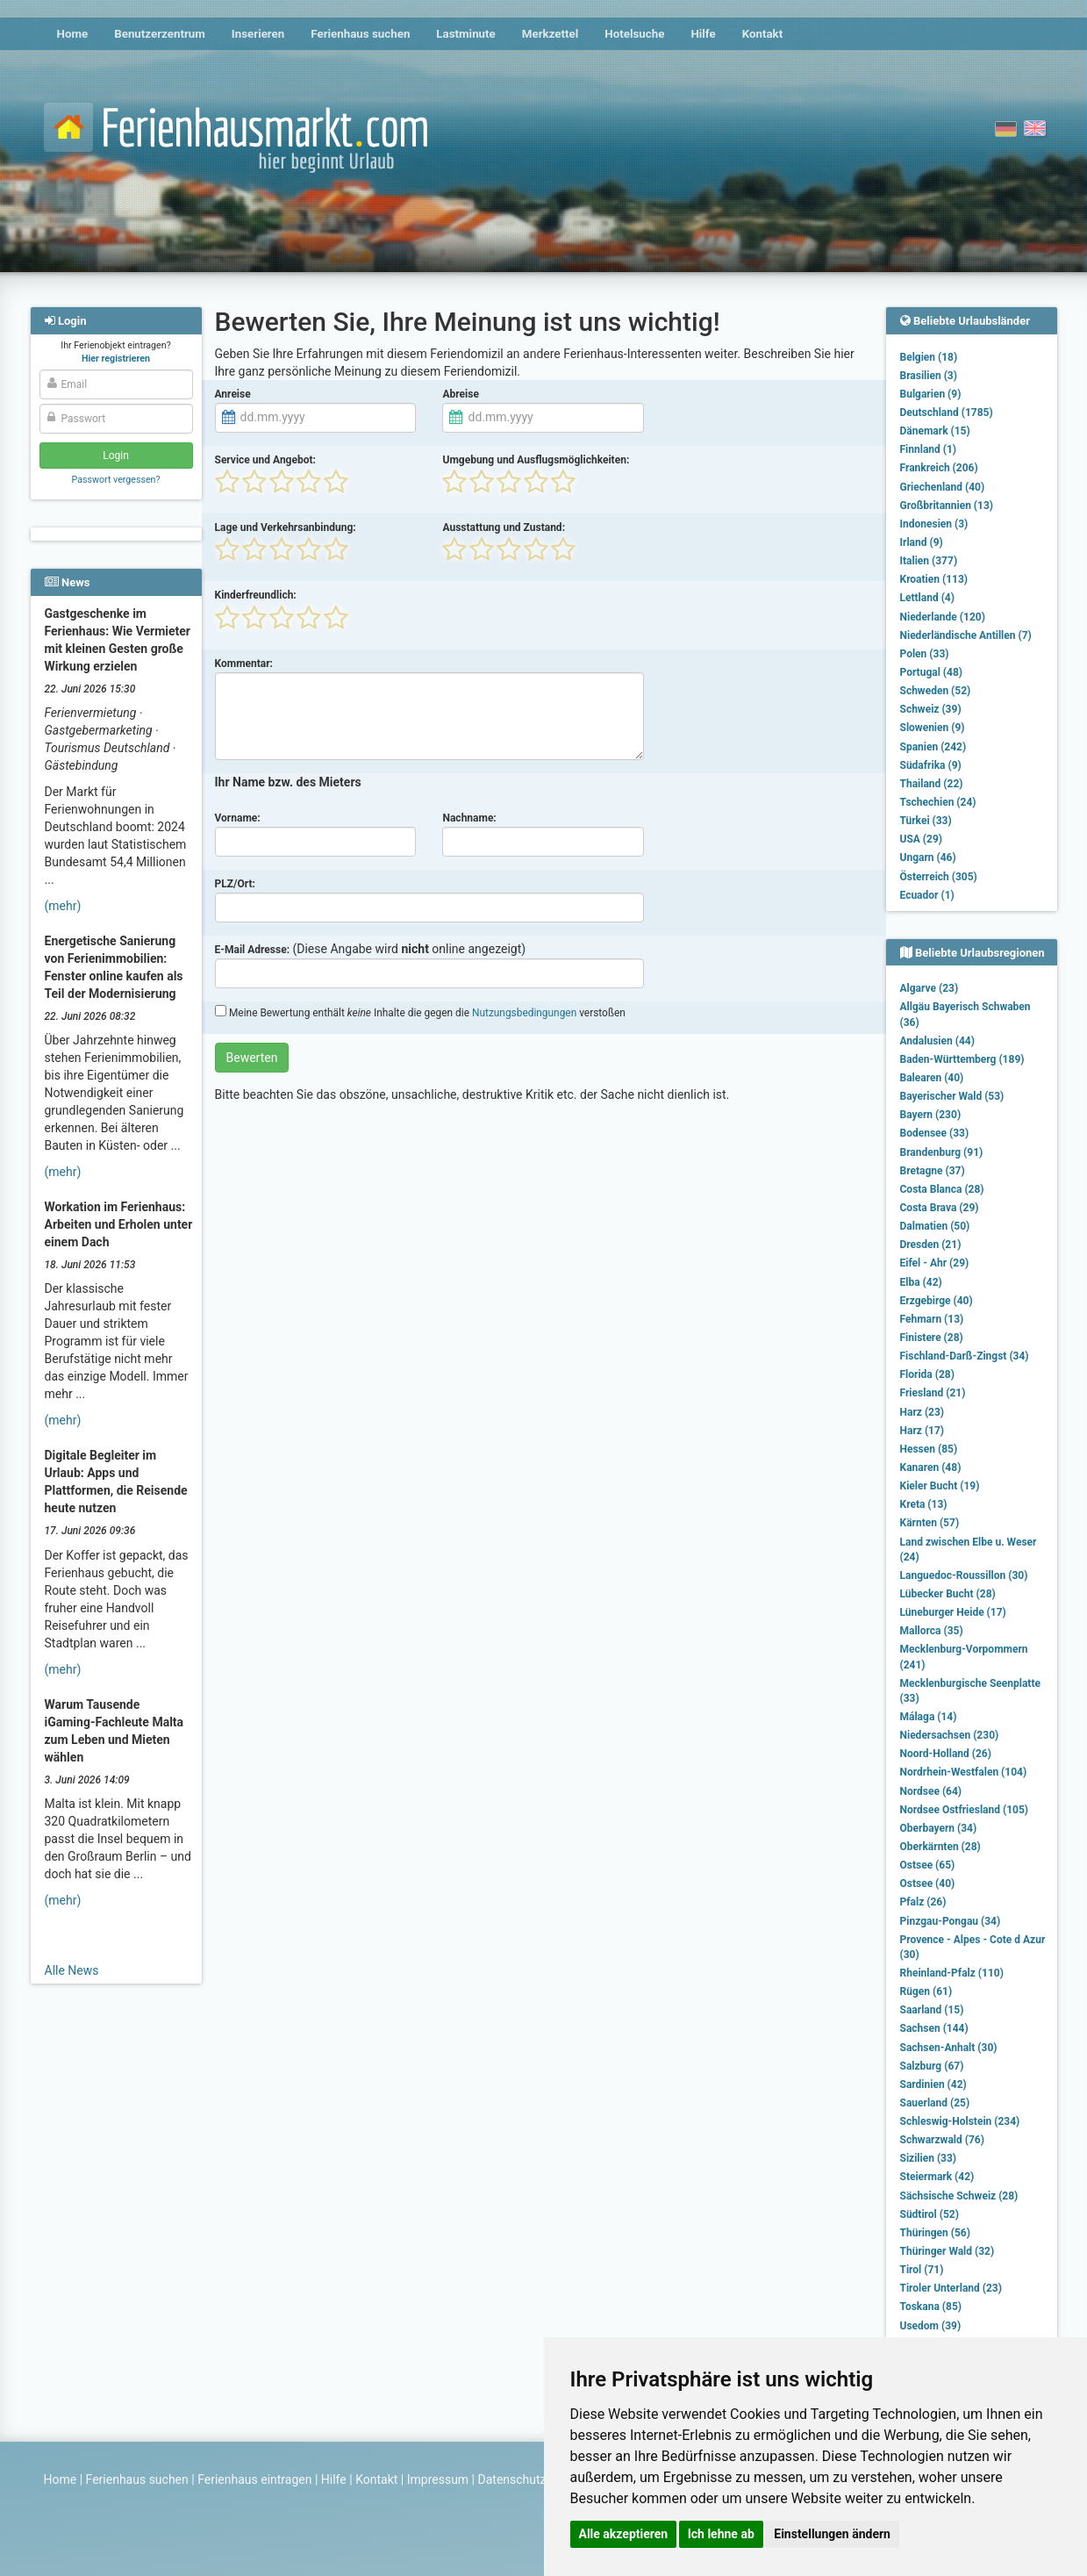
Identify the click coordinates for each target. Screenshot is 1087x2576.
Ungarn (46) (928, 857)
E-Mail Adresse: (252, 950)
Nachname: (469, 818)
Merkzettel (550, 33)
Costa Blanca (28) (942, 1189)
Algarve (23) (929, 988)
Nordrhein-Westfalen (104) (963, 1772)
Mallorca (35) (931, 1631)
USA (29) (921, 839)
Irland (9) (921, 542)
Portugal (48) (931, 672)
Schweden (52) (935, 691)
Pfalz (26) (923, 1902)
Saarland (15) (932, 2010)
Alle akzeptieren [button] (624, 2534)
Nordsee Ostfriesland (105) (964, 1810)
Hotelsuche (634, 33)
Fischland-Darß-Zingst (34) (964, 1356)
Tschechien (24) (938, 802)
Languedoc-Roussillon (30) (964, 1575)
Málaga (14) (928, 1717)
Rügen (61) (926, 1991)
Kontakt (762, 33)
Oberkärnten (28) (940, 1847)
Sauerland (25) (935, 2103)
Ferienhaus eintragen (254, 2479)
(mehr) (63, 906)
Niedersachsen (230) (949, 1735)
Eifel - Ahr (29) (934, 1263)
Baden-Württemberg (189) (962, 1059)
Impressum (437, 2479)
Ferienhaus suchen (360, 33)
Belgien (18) (929, 357)
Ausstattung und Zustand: (503, 527)
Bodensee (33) (934, 1133)
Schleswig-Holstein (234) (960, 2121)
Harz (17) (922, 1430)
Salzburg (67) (932, 2066)
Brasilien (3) (928, 376)
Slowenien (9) (932, 727)
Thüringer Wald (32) (947, 2251)
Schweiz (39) (931, 709)
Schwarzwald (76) (942, 2140)
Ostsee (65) (927, 1865)
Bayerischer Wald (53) (952, 1096)
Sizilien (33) (928, 2158)
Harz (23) (922, 1412)
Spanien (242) (933, 747)
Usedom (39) (931, 2326)
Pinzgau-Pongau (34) (950, 1921)
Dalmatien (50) (935, 1226)
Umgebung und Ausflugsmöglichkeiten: (535, 460)
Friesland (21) (933, 1393)
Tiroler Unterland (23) (951, 2288)
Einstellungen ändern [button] (832, 2534)
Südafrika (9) (931, 765)
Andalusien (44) (937, 1041)
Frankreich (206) (939, 468)
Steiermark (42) (937, 2177)
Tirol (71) (922, 2270)
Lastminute (465, 33)
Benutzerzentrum (159, 33)
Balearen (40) (932, 1078)
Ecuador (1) (927, 895)
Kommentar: (244, 663)
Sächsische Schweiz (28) (959, 2196)
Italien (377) (929, 561)
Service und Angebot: (265, 460)
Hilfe (702, 33)
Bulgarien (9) (931, 394)
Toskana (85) (931, 2306)
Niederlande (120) (942, 617)
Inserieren (258, 33)
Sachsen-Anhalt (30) (949, 2047)
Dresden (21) (931, 1244)
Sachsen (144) (934, 2028)
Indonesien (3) (934, 524)
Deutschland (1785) (946, 412)
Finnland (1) (928, 449)
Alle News (72, 1970)
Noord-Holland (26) (945, 1753)
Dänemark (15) (935, 431)
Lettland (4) (927, 598)
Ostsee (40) (927, 1883)
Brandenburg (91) (941, 1152)
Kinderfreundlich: (256, 595)
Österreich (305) (938, 877)
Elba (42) (921, 1282)
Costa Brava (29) (939, 1208)
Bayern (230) (931, 1115)
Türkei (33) (926, 820)
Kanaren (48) (931, 1467)
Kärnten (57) (930, 1523)
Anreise (233, 394)
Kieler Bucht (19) (940, 1486)
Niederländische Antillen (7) (966, 635)
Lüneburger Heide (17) (953, 1612)
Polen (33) (924, 654)
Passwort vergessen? (115, 479)
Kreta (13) (924, 1504)
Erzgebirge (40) (936, 1301)
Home (73, 33)
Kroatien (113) (934, 579)
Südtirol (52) (929, 2214)
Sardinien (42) (933, 2084)
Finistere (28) (931, 1337)
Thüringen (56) (935, 2233)
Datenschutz (512, 2479)
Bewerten (252, 1058)
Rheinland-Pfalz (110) (952, 1973)
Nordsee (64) (931, 1791)
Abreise (460, 394)
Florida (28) (927, 1374)
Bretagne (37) (932, 1171)
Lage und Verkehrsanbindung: (285, 527)
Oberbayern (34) (938, 1828)
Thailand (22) (931, 784)
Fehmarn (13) (932, 1319)
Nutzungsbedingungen (524, 1013)
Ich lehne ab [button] (721, 2534)
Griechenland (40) (942, 487)
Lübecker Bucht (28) (948, 1594)
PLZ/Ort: (235, 884)
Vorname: (238, 818)
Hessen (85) (929, 1449)
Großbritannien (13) (947, 505)
